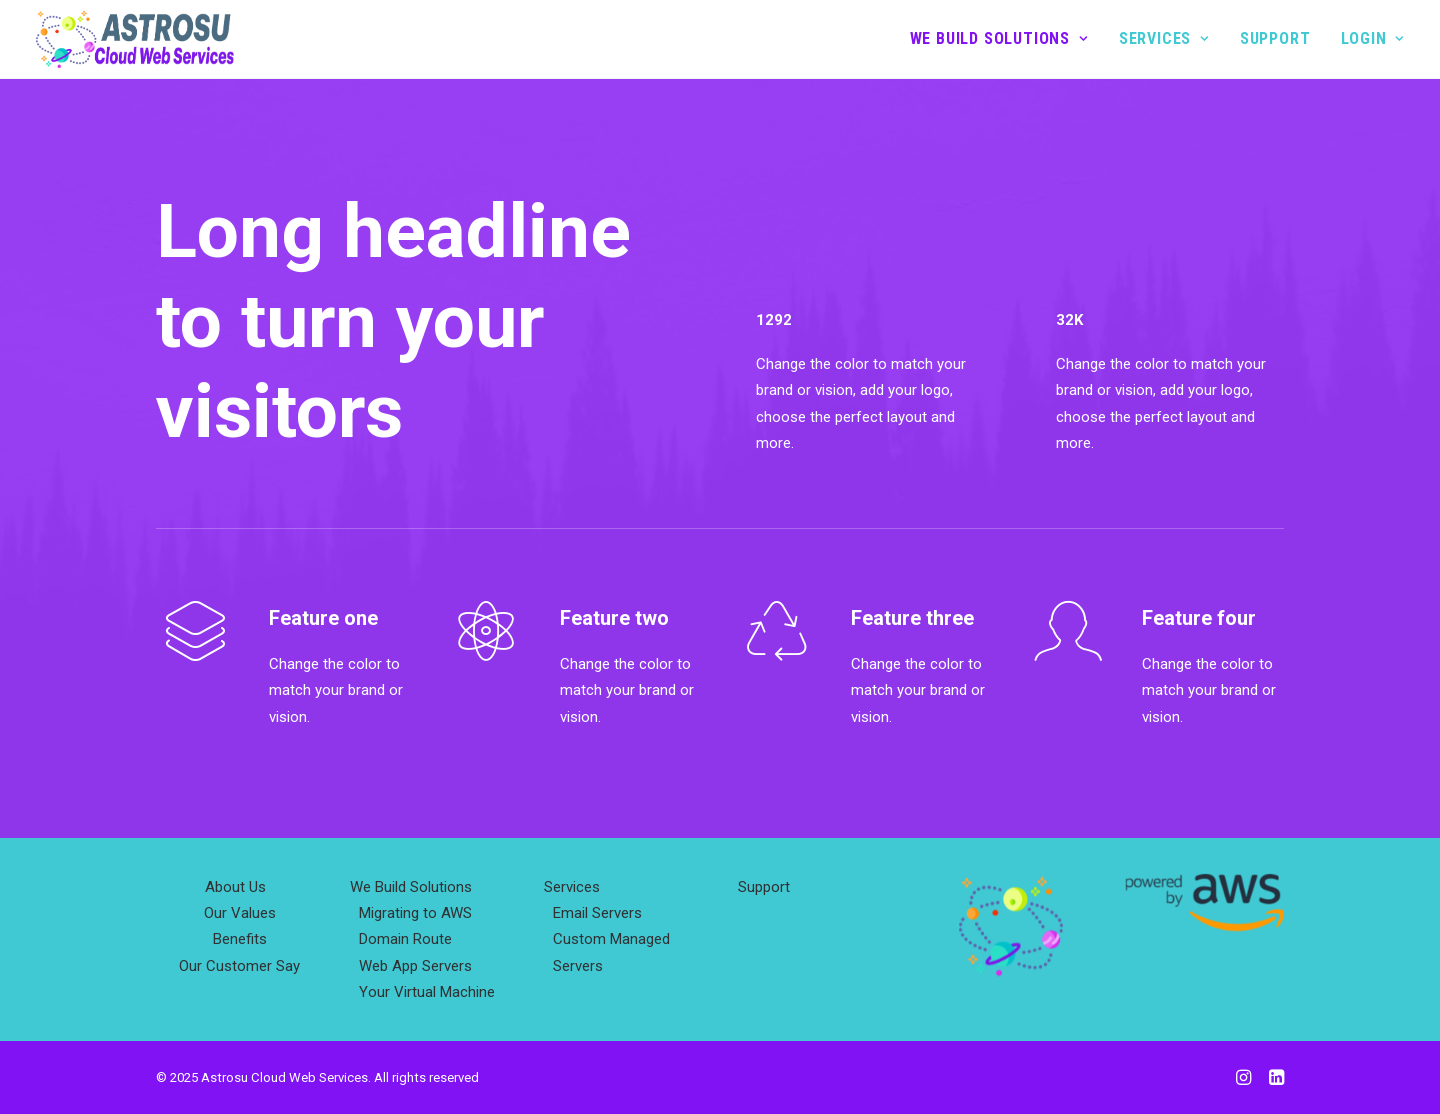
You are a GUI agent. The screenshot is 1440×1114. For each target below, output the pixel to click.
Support (1275, 38)
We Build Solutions (999, 38)
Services (1164, 38)
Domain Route (405, 939)
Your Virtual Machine (427, 992)
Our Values (240, 913)
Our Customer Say (239, 966)
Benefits (240, 939)
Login (1372, 38)
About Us (235, 887)
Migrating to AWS (415, 913)
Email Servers (597, 913)
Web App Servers (415, 966)
